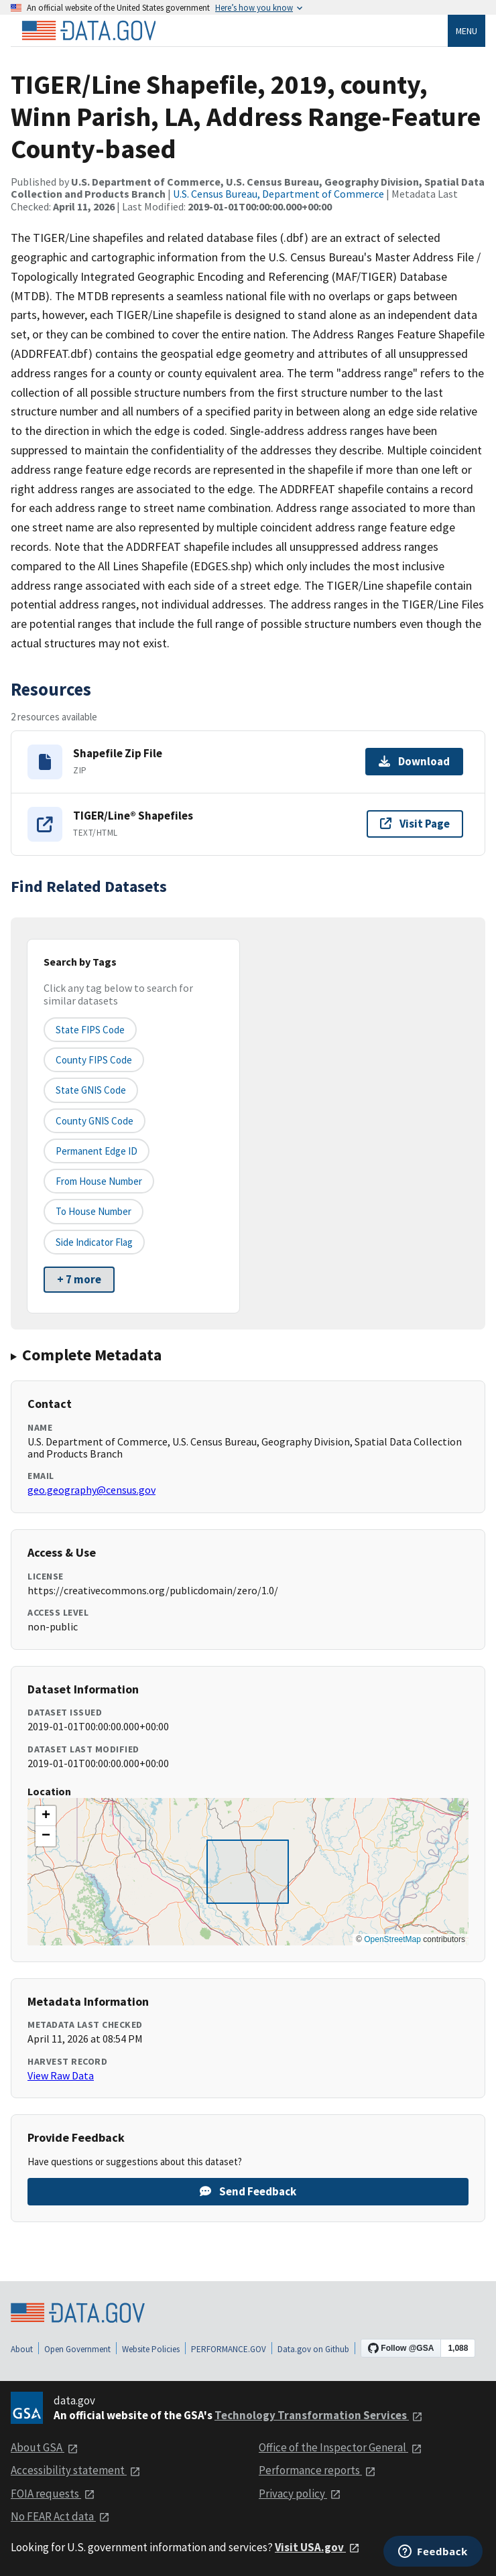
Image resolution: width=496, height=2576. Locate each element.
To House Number (93, 1211)
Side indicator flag (94, 1242)
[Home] (88, 31)
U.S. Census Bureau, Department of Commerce (278, 193)
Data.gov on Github (313, 2349)
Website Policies (151, 2349)
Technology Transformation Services (318, 2415)
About (22, 2349)
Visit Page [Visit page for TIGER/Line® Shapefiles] (415, 823)
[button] (46, 1816)
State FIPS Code (90, 1029)
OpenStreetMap (392, 1939)
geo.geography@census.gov (91, 1489)
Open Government (77, 2349)
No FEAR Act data (60, 2516)
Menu (466, 31)
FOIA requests (53, 2493)
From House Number (99, 1181)
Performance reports (317, 2470)
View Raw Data (60, 2075)
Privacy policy (300, 2493)
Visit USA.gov (317, 2547)
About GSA (44, 2447)
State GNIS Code (91, 1090)
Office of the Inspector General (340, 2447)
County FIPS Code (94, 1059)
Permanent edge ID (96, 1151)
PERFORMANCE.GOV (228, 2349)
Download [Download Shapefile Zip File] (414, 761)
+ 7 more (79, 1279)
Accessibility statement (76, 2470)
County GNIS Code (94, 1120)
